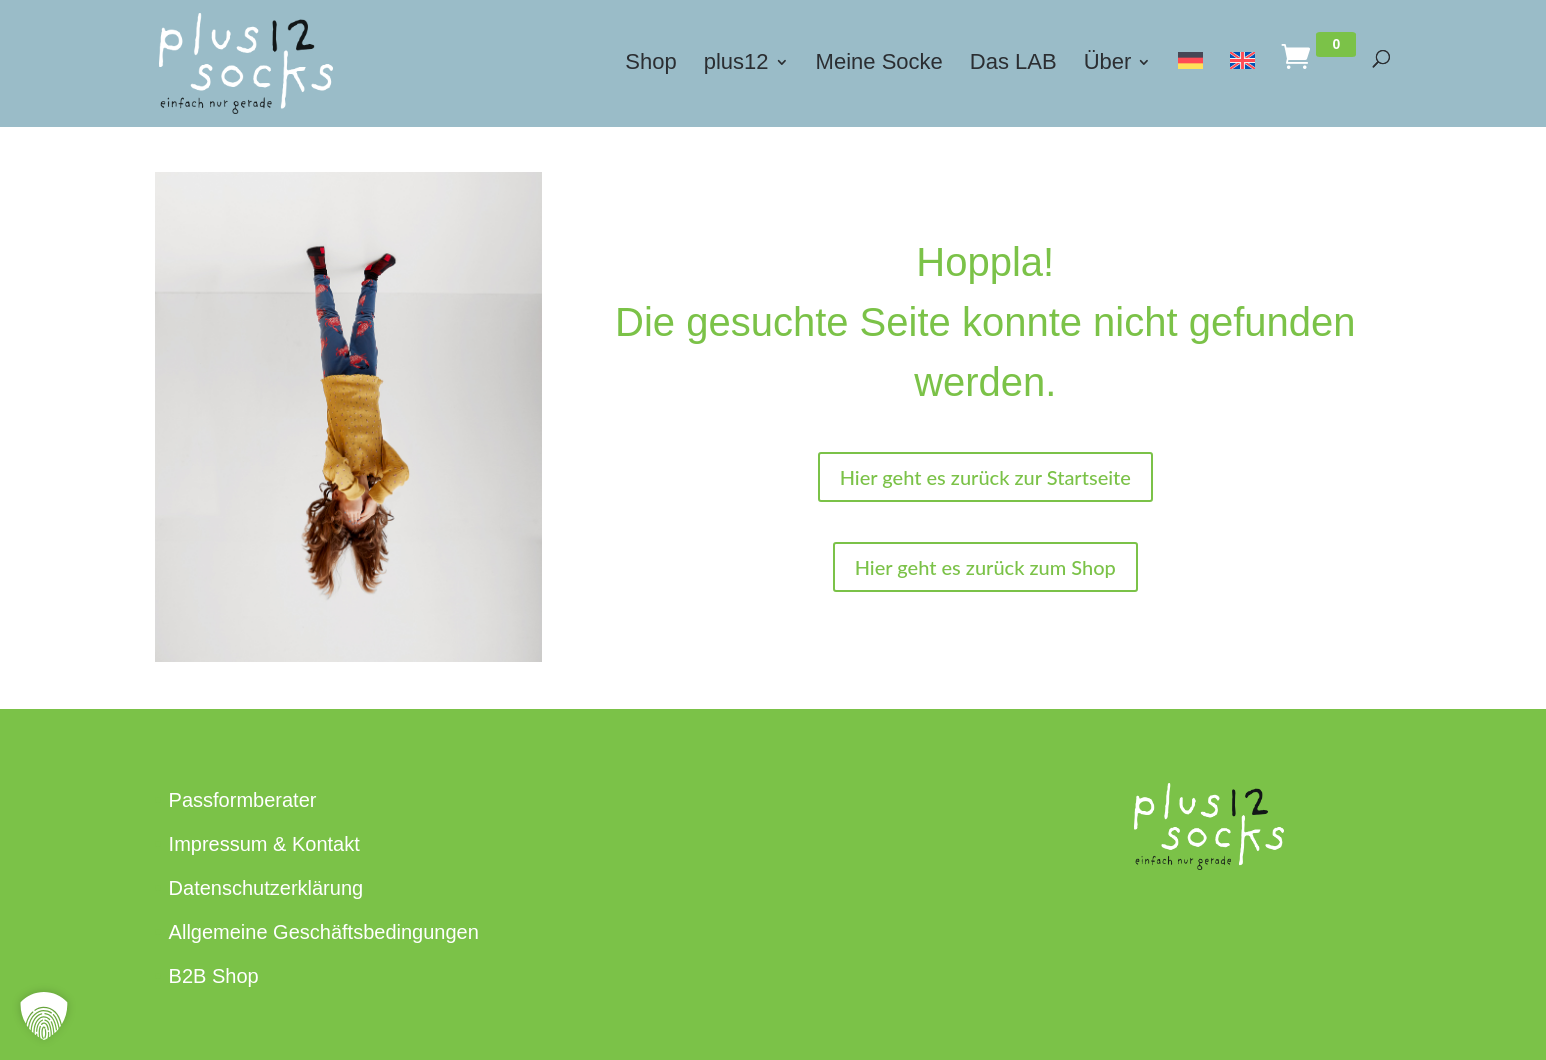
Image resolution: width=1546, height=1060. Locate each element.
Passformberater (243, 800)
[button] (44, 1016)
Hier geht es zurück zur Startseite (985, 477)
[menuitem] (1190, 85)
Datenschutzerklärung (266, 888)
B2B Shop (214, 976)
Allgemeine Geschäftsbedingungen (324, 932)
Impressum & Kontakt (264, 844)
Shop (650, 64)
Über (1108, 64)
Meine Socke (879, 64)
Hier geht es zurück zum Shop (985, 567)
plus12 (736, 64)
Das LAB (1013, 64)
